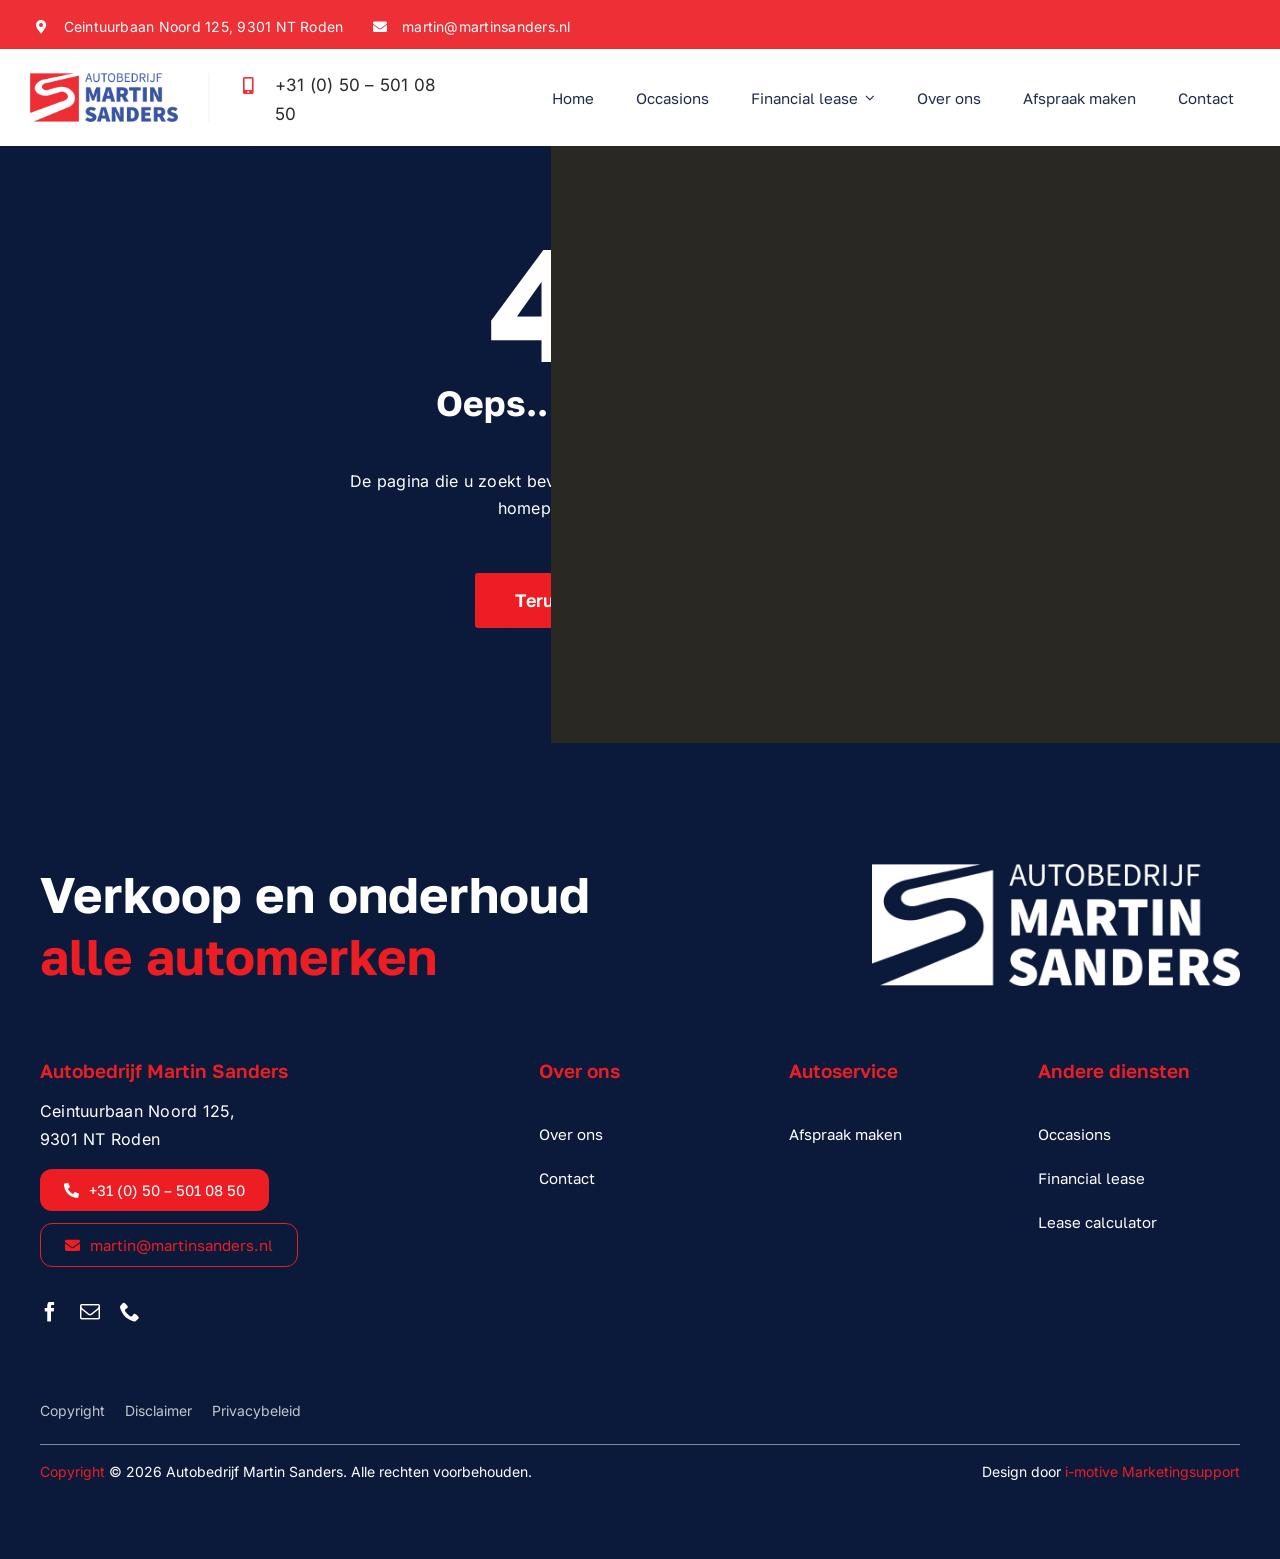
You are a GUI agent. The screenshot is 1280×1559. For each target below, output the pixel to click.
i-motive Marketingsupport (1152, 1471)
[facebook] (50, 1312)
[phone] (130, 1312)
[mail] (90, 1312)
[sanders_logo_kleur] (104, 81)
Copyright (72, 1471)
